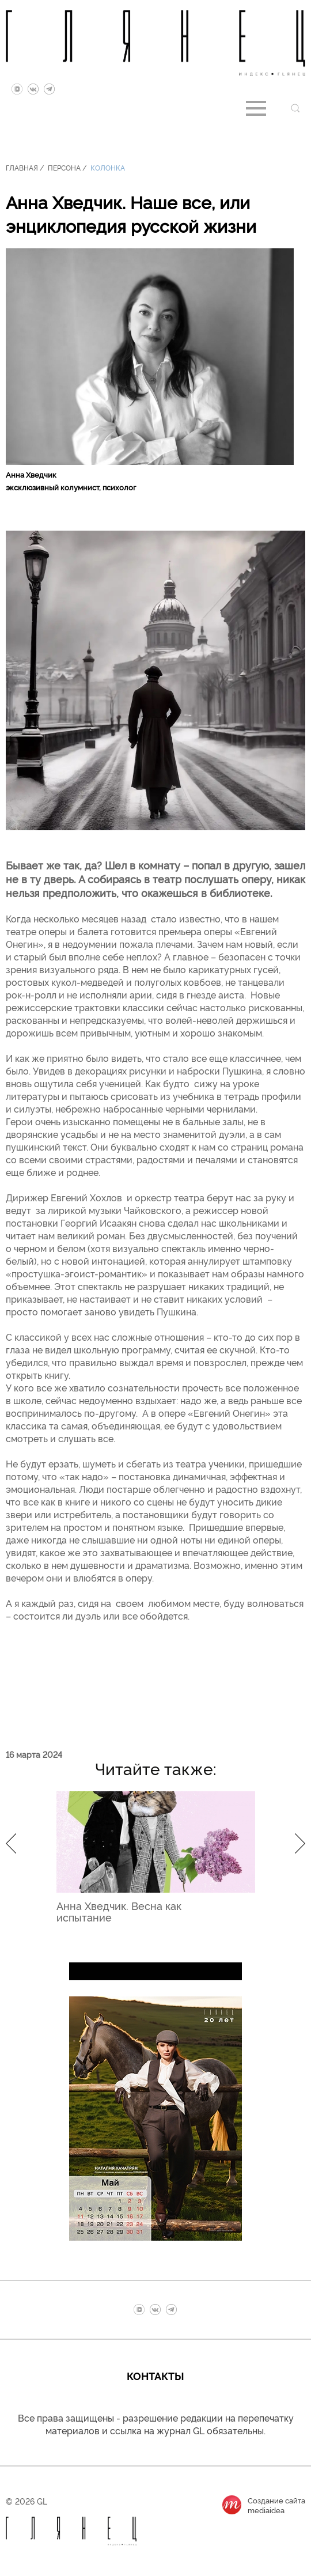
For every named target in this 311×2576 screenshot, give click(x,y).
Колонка (107, 167)
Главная (22, 167)
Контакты (155, 2375)
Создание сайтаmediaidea (276, 2505)
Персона (64, 167)
